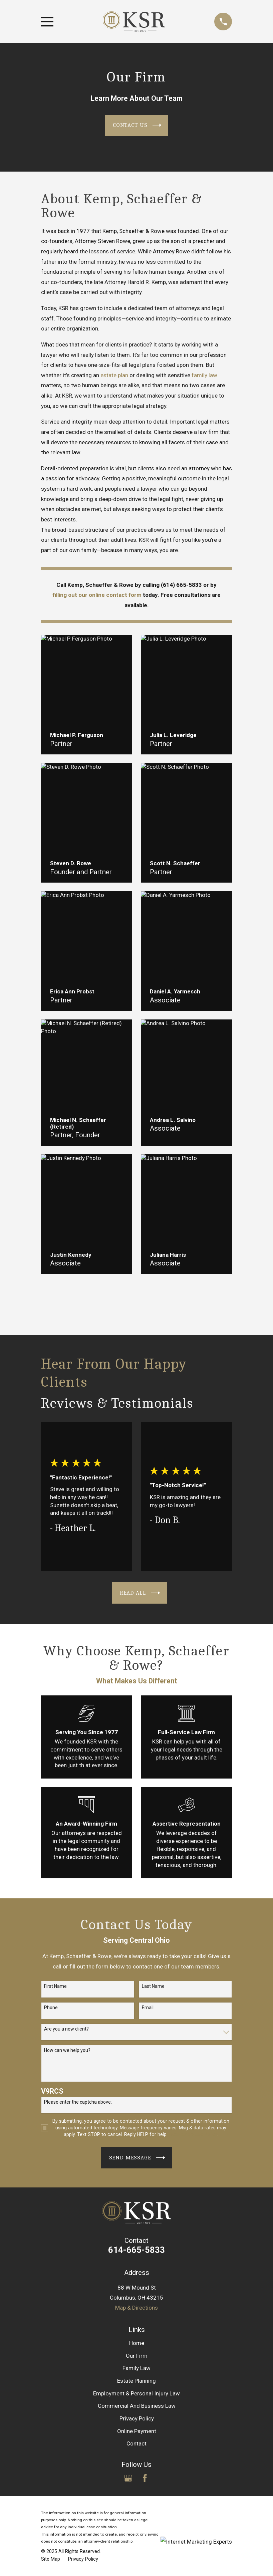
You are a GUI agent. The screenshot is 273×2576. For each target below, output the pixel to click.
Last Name (153, 1986)
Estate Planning (136, 2380)
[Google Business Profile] (128, 2478)
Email (148, 2007)
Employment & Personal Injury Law (136, 2393)
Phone (51, 2007)
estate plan (114, 375)
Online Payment (136, 2431)
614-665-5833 (136, 2250)
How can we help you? (67, 2050)
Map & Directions (136, 2307)
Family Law (136, 2368)
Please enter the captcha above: (78, 2102)
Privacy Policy (136, 2418)
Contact (136, 2443)
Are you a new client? (66, 2029)
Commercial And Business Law (137, 2405)
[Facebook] (145, 2478)
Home (136, 2343)
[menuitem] (50, 2559)
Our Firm (137, 2355)
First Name (55, 1986)
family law (204, 375)
